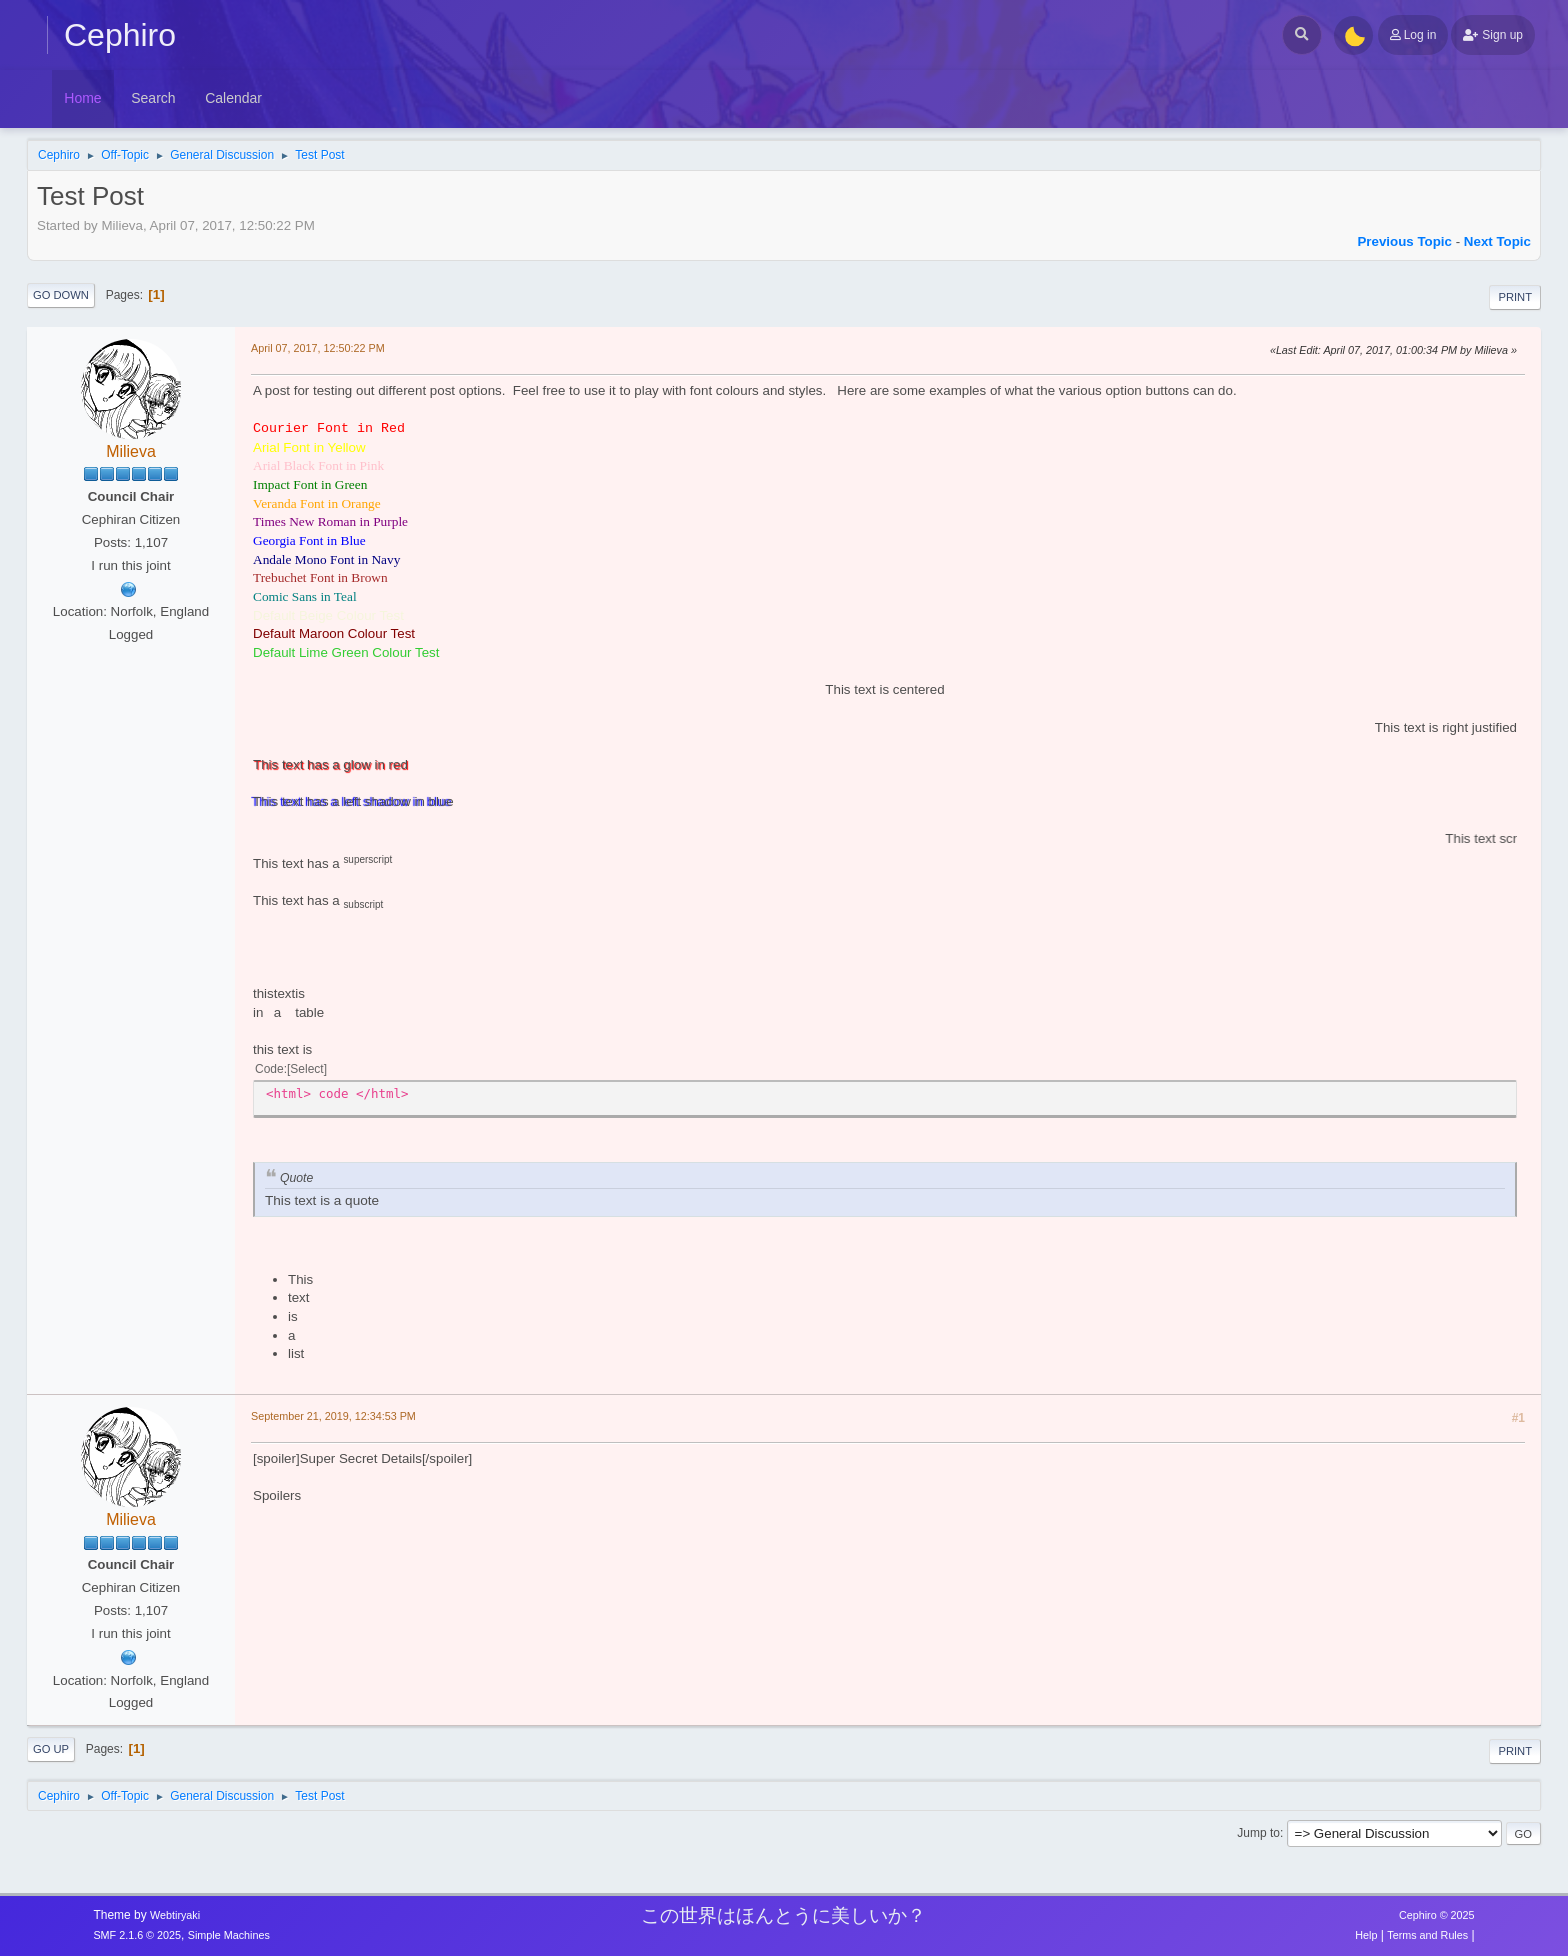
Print (1515, 297)
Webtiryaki (175, 1915)
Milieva (131, 451)
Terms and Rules (1427, 1935)
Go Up (51, 1749)
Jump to (1258, 1833)
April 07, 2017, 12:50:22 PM (318, 348)
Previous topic (1404, 241)
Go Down (61, 295)
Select (306, 1069)
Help (1366, 1935)
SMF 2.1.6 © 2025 (137, 1935)
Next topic (1497, 241)
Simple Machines (229, 1935)
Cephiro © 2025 (1437, 1915)
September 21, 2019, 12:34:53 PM (333, 1416)
